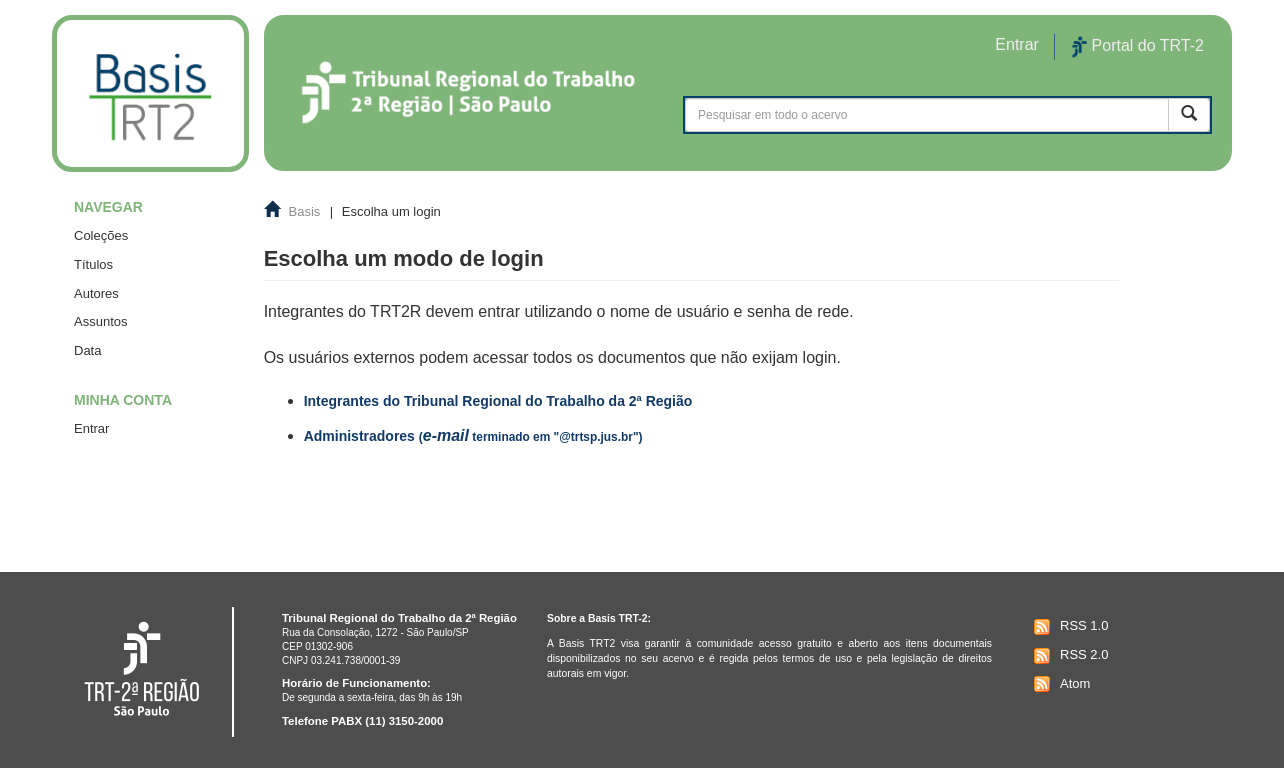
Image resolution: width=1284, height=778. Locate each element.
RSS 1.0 (1068, 627)
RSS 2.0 (1068, 656)
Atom (1059, 684)
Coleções (101, 235)
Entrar (91, 428)
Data (87, 350)
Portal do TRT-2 (1138, 47)
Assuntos (100, 321)
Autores (96, 293)
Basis (305, 211)
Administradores (473, 436)
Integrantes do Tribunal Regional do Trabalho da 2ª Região (498, 401)
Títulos (93, 264)
